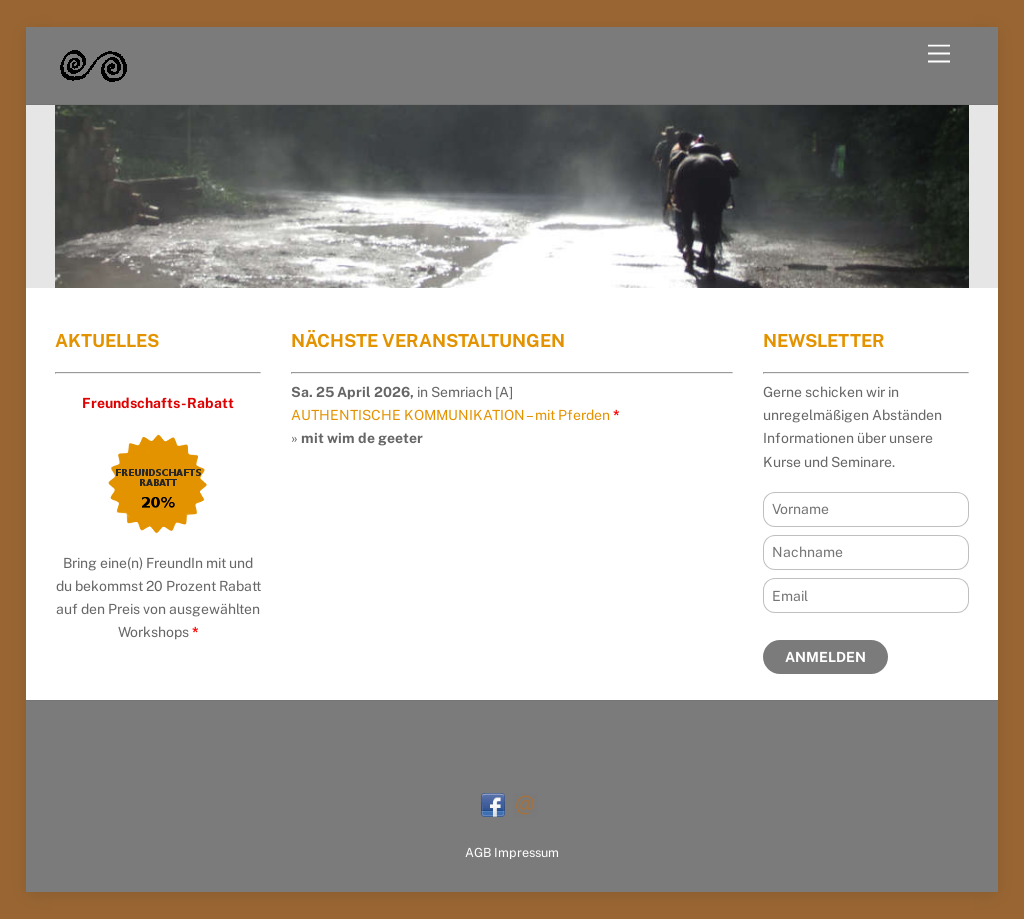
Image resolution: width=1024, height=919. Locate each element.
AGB (478, 852)
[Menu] (939, 54)
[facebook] (493, 803)
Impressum (526, 852)
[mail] (525, 803)
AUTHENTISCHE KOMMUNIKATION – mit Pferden (450, 415)
